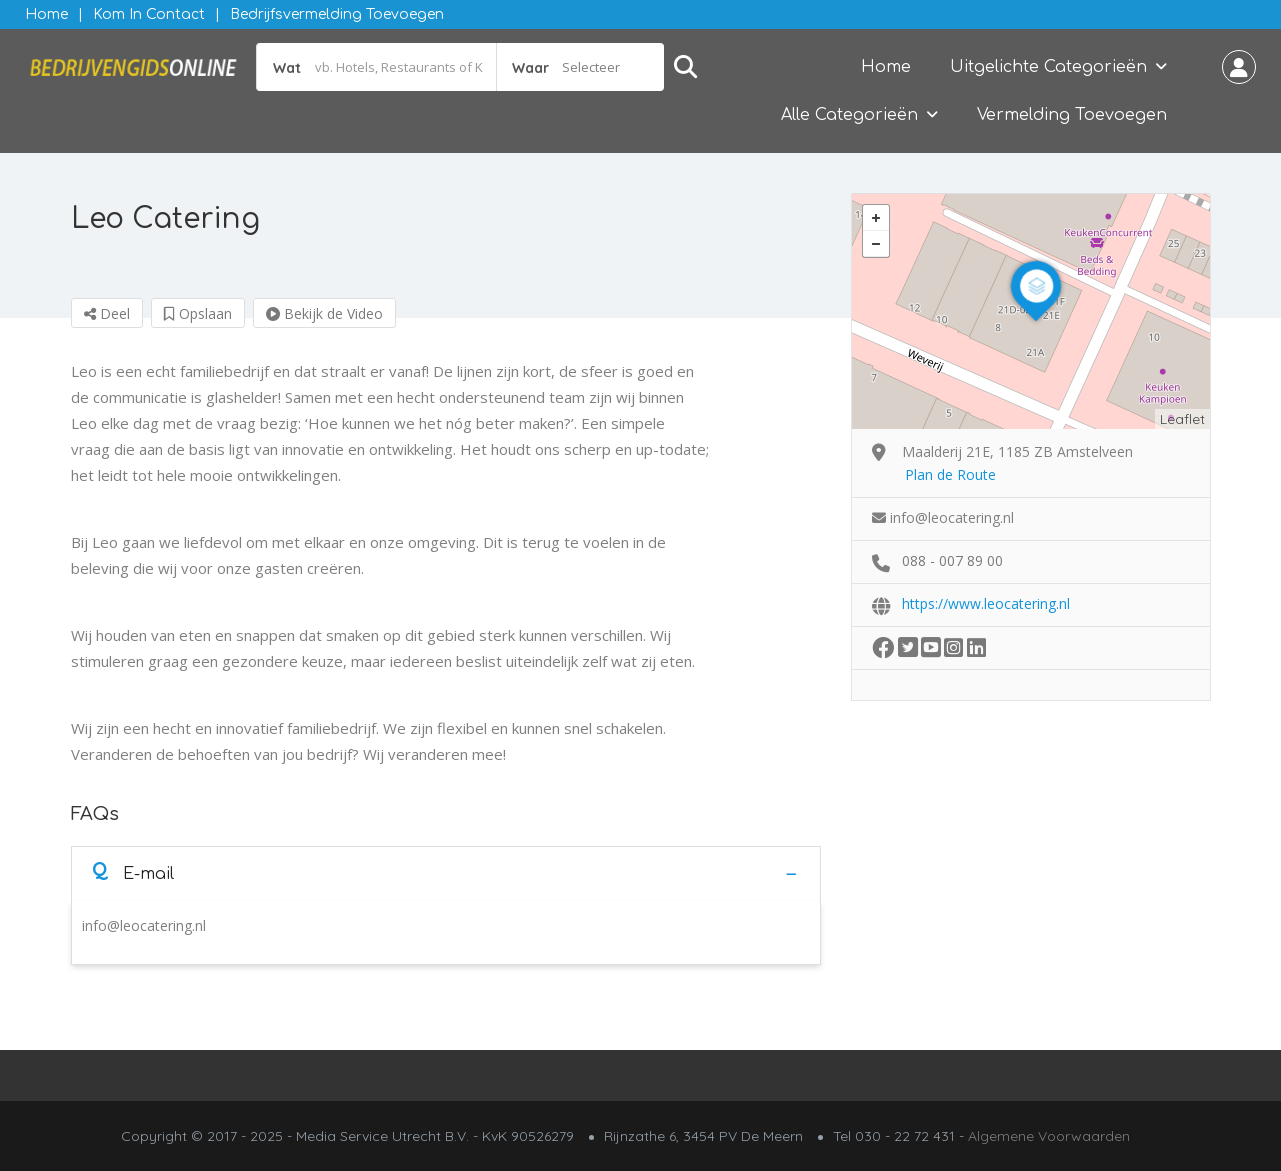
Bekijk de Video (324, 313)
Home (46, 14)
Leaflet (1182, 419)
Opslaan (198, 313)
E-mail (133, 872)
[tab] (446, 873)
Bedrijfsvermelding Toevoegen (337, 14)
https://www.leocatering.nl (986, 603)
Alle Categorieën (849, 115)
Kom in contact (149, 14)
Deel (107, 313)
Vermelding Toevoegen (1072, 115)
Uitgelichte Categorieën (1048, 67)
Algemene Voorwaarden (1049, 1136)
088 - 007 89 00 (952, 560)
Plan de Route (950, 474)
